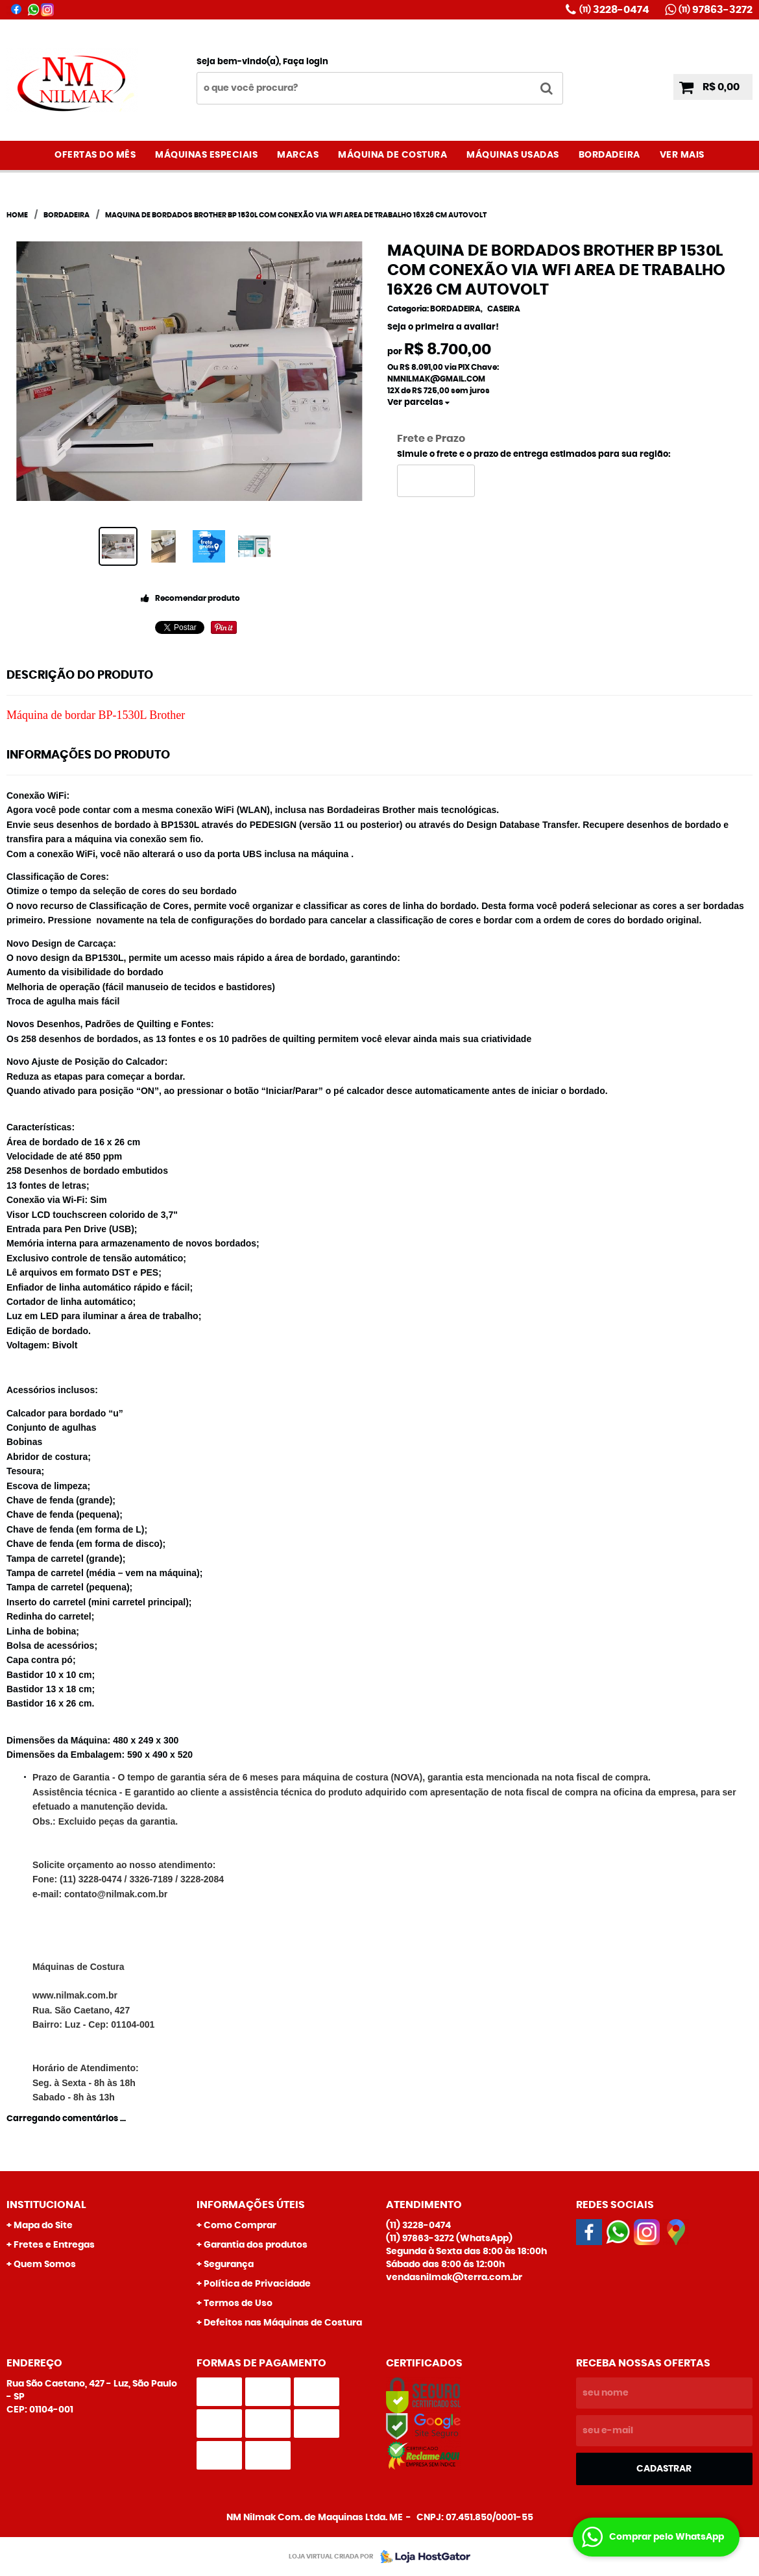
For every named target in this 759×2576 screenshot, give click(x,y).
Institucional (46, 2205)
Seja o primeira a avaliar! (443, 327)
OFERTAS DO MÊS (95, 155)
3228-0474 (614, 10)
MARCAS (298, 155)
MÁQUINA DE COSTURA (392, 155)
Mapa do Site (43, 2225)
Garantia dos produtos (255, 2245)
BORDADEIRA (609, 155)
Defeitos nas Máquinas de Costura (283, 2322)
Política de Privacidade (257, 2284)
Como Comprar (240, 2225)
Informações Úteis (251, 2205)
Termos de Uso (238, 2303)
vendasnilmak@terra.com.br (454, 2277)
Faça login (305, 62)
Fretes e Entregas (54, 2245)
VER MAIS (682, 155)
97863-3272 (716, 10)
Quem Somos (45, 2264)
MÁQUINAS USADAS (512, 155)
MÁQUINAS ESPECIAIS (206, 155)
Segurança (229, 2264)
